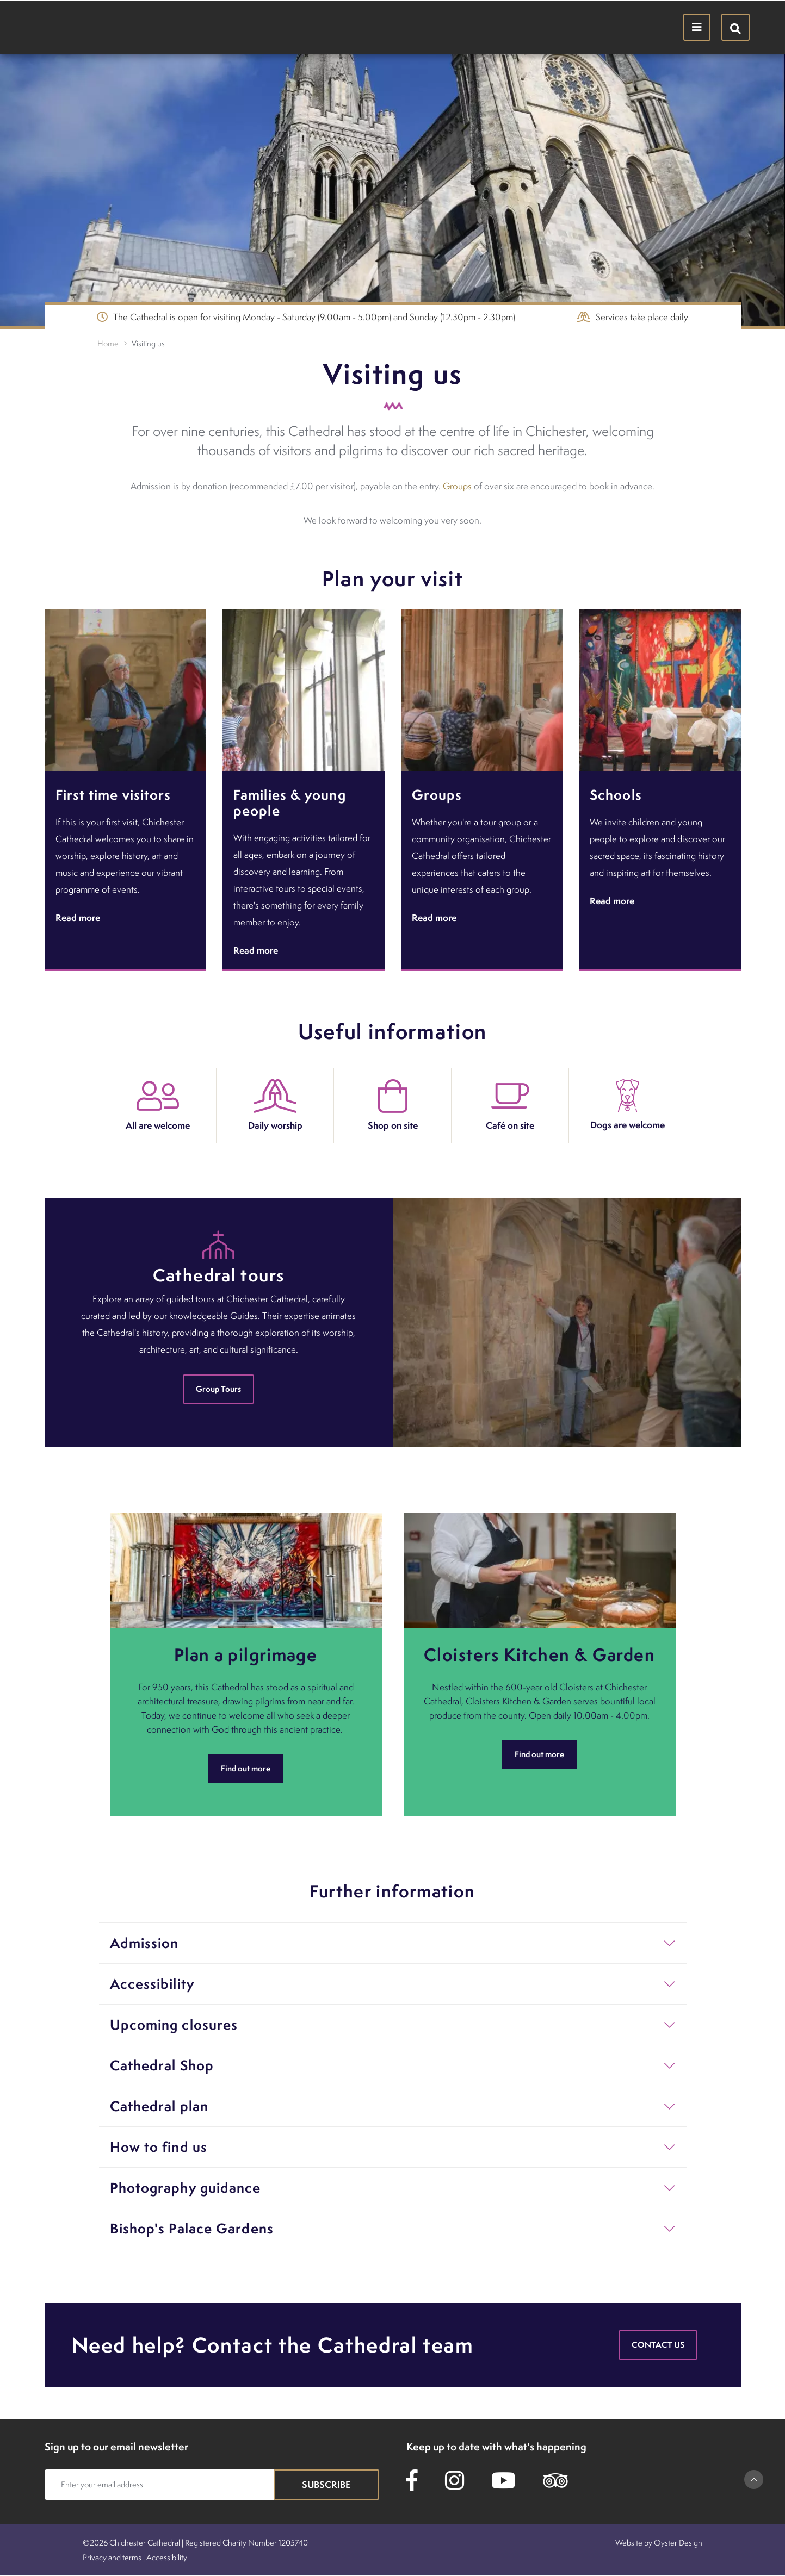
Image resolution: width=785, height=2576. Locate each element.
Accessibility (166, 2557)
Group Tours (218, 1389)
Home (108, 343)
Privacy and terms (112, 2557)
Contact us (658, 2344)
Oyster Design (678, 2542)
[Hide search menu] (735, 27)
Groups (457, 486)
